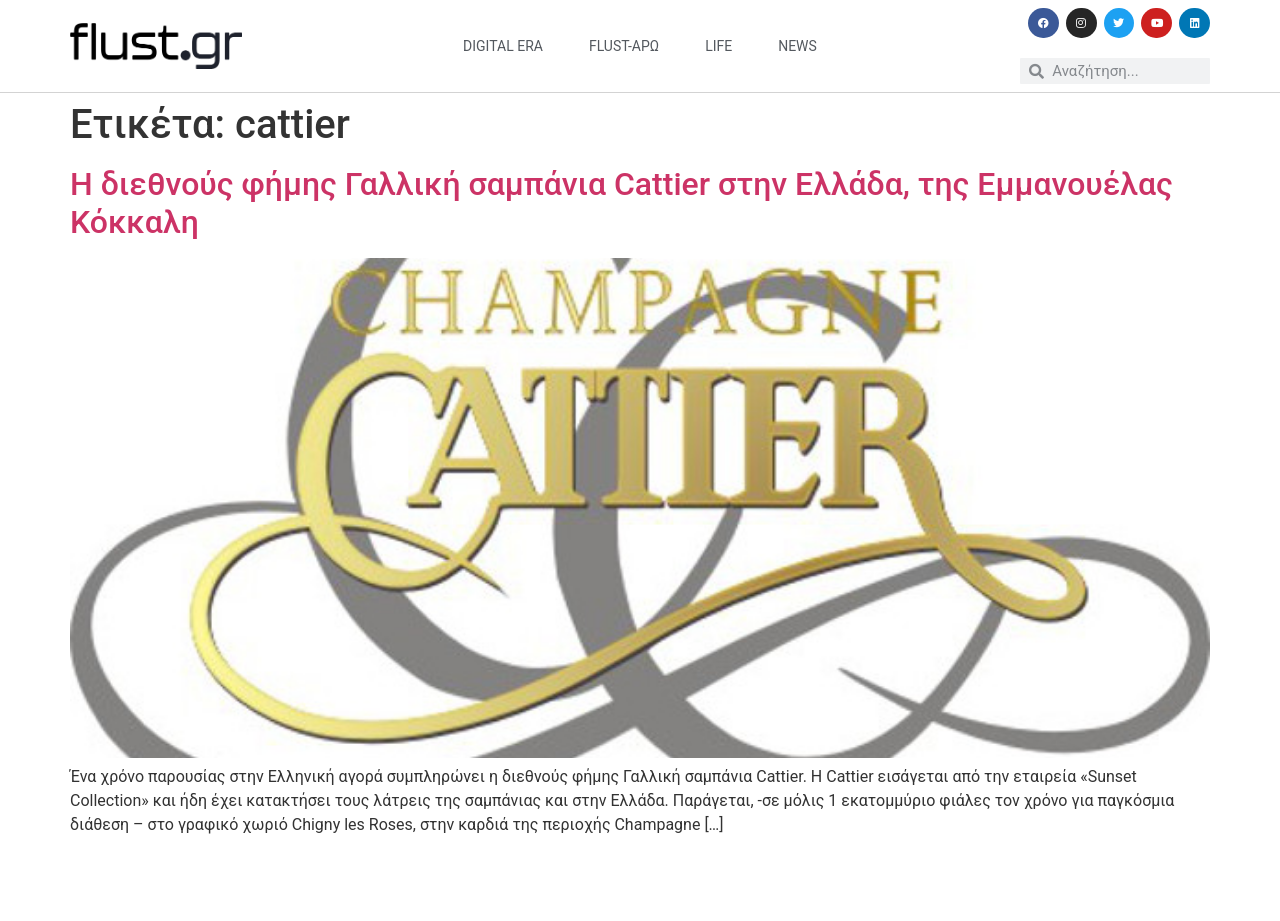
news (797, 46)
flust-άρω (624, 46)
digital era (503, 46)
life (718, 46)
